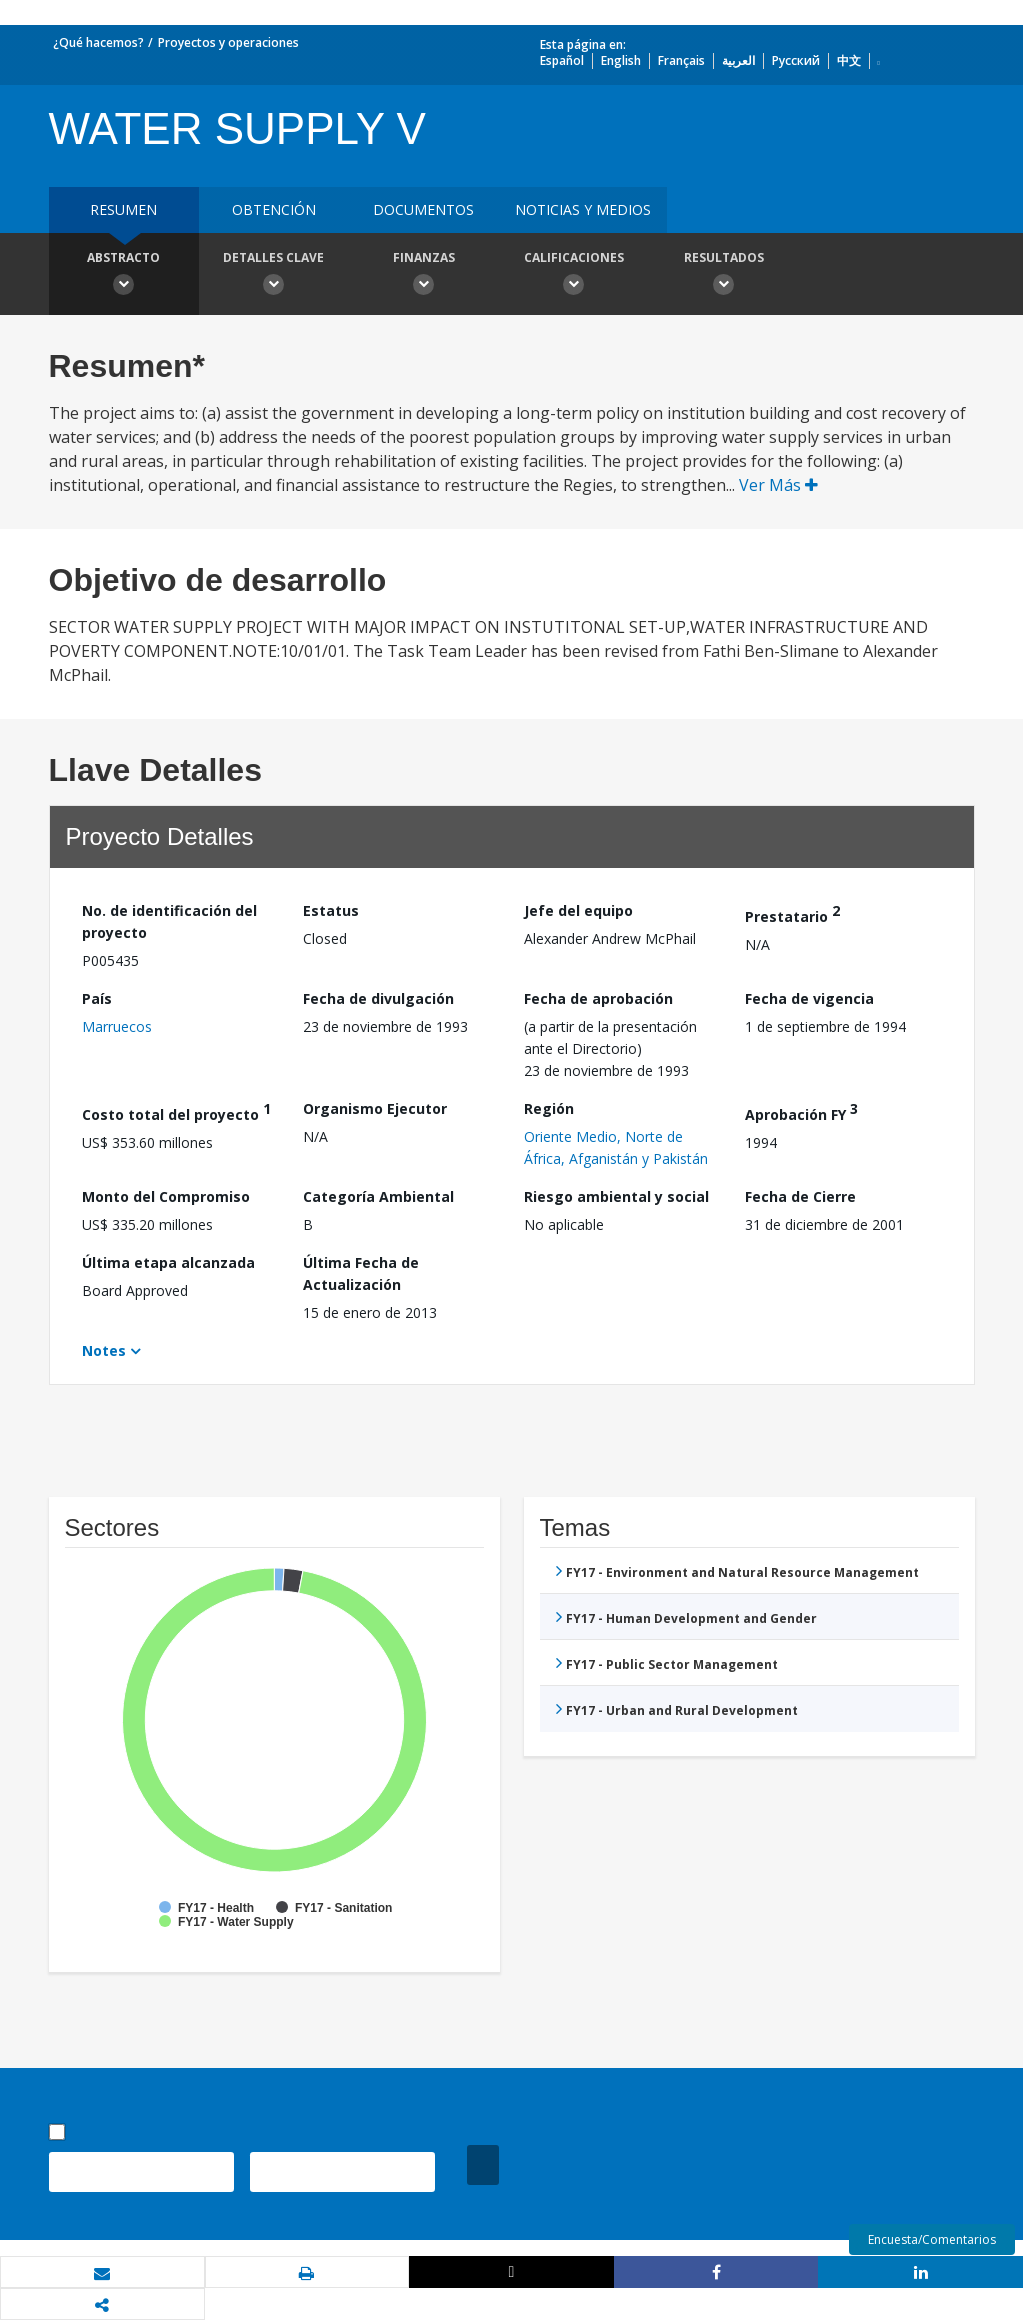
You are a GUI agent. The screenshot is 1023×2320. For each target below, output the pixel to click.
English (621, 60)
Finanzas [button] (424, 276)
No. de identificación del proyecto (169, 921)
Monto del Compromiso (166, 1196)
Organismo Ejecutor (375, 1108)
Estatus (331, 910)
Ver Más (778, 485)
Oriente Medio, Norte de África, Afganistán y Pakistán (616, 1147)
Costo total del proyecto (176, 1111)
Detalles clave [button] (274, 276)
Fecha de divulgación (378, 998)
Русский (796, 60)
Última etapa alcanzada (168, 1262)
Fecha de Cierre (800, 1196)
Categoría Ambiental (378, 1196)
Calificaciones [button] (574, 276)
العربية (738, 60)
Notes (104, 1350)
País (97, 998)
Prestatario (792, 913)
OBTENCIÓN (274, 209)
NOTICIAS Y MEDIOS (583, 209)
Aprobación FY (801, 1111)
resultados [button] (724, 276)
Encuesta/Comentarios (932, 2239)
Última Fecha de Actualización (361, 1273)
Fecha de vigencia (809, 998)
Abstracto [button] (124, 276)
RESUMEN (123, 209)
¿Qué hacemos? (98, 42)
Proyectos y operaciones (228, 42)
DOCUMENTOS (423, 209)
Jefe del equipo (578, 910)
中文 (849, 60)
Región (549, 1108)
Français (681, 60)
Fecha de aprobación (598, 998)
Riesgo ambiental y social (616, 1196)
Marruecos (117, 1026)
